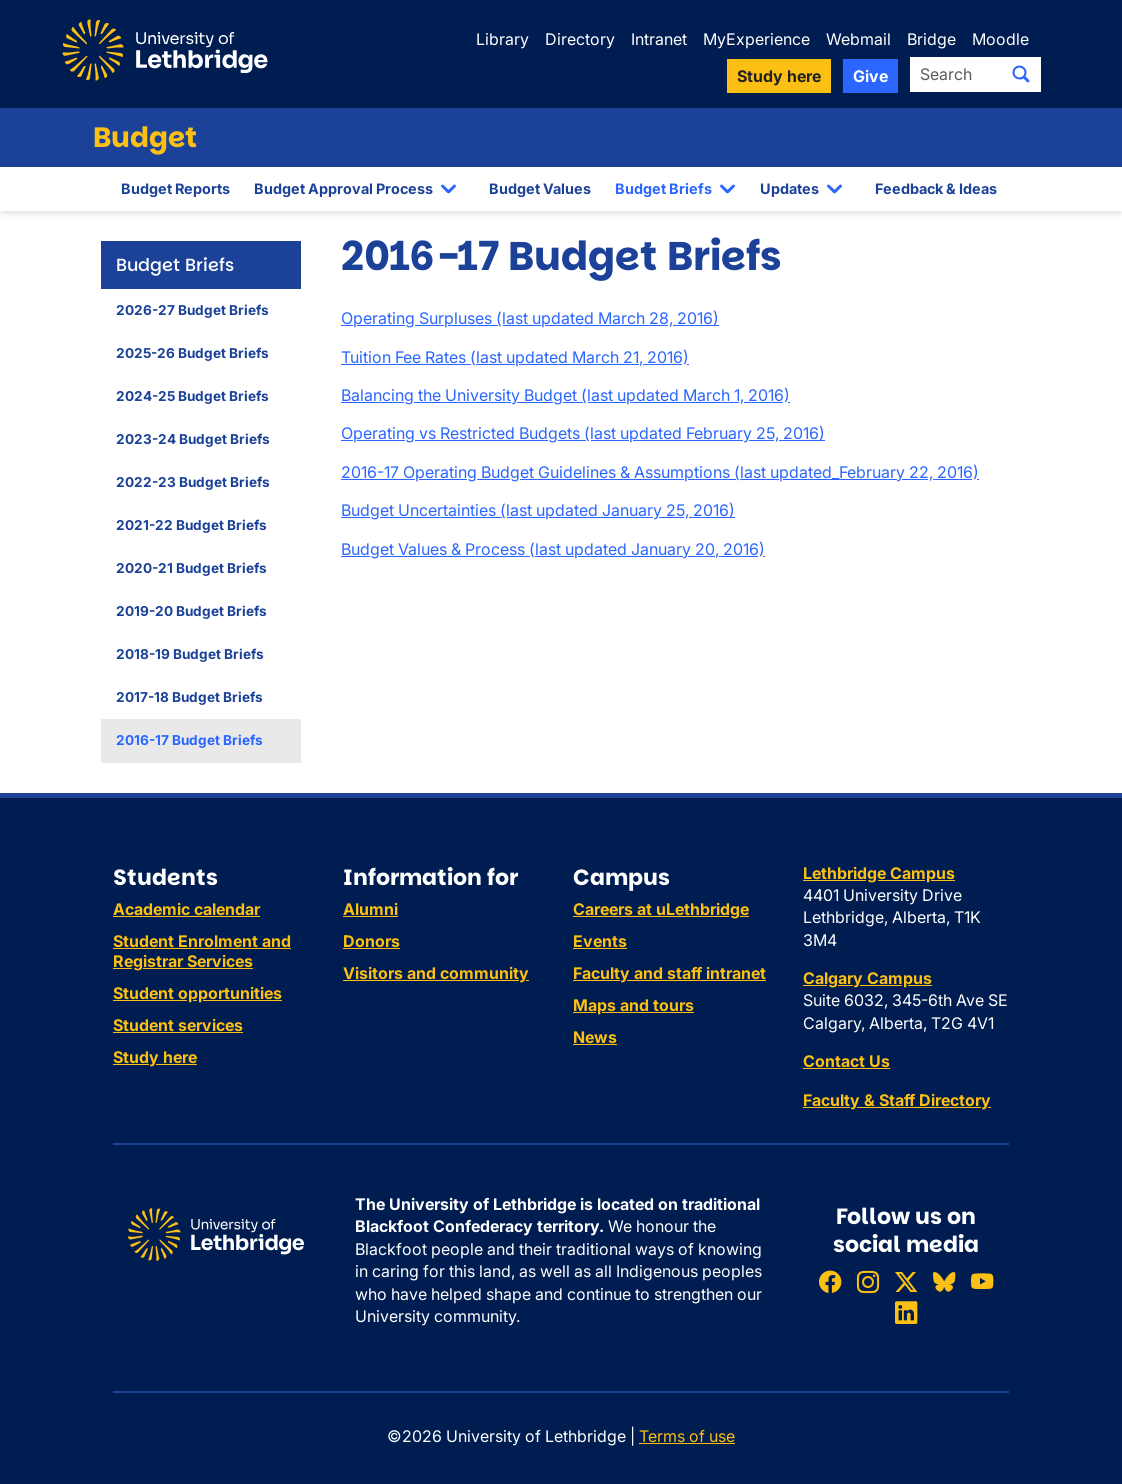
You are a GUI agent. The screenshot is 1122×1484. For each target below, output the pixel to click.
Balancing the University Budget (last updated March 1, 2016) (565, 395)
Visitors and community (436, 973)
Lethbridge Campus (879, 873)
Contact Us (846, 1061)
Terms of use (687, 1436)
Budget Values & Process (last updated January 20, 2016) (553, 549)
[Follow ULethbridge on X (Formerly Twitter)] (906, 1281)
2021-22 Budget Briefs (191, 525)
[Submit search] (1021, 74)
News (595, 1037)
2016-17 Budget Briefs (189, 740)
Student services (178, 1025)
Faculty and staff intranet (669, 973)
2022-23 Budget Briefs (193, 482)
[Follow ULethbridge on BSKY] (944, 1281)
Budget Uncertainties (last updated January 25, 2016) (538, 510)
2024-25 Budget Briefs (192, 396)
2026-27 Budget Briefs (192, 310)
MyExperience (756, 39)
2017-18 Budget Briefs (189, 697)
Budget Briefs (663, 188)
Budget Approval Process (343, 188)
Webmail (858, 39)
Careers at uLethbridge (661, 909)
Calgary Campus (867, 978)
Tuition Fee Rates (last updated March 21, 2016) (515, 357)
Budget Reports (175, 188)
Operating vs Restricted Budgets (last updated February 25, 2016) (583, 433)
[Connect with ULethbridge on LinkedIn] (906, 1313)
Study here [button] (779, 76)
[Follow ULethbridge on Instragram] (868, 1281)
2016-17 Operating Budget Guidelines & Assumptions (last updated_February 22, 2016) (660, 472)
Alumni (370, 909)
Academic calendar (186, 909)
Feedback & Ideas (936, 188)
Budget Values (540, 188)
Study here (155, 1057)
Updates (789, 188)
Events (600, 941)
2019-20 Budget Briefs (191, 611)
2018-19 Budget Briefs (190, 654)
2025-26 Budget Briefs (192, 353)
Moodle (1000, 39)
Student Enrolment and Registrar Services (202, 951)
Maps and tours (633, 1005)
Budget (145, 137)
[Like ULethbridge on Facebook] (830, 1281)
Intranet (659, 39)
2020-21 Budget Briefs (191, 568)
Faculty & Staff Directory (897, 1100)
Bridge (931, 39)
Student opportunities (197, 993)
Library (502, 39)
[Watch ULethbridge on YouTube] (982, 1281)
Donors (371, 941)
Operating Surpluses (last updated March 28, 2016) (530, 318)
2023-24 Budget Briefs (193, 439)
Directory (580, 39)
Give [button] (870, 76)
